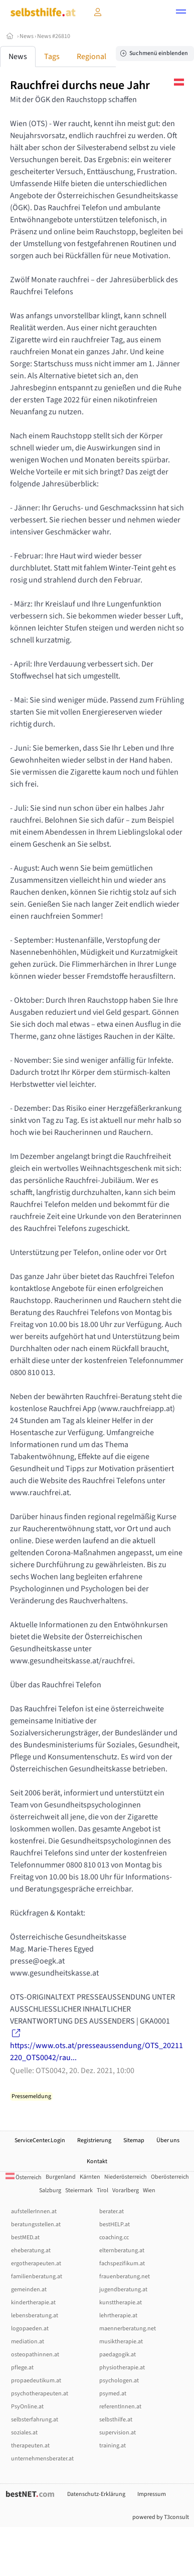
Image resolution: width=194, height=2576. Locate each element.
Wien (149, 2190)
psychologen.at (119, 2380)
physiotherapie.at (122, 2367)
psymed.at (112, 2393)
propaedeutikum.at (36, 2380)
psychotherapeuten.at (39, 2393)
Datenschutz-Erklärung (96, 2494)
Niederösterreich (125, 2177)
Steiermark (79, 2190)
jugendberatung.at (123, 2289)
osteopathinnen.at (35, 2354)
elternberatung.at (121, 2250)
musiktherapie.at (121, 2341)
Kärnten (90, 2177)
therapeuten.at (30, 2445)
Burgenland (61, 2177)
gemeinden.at (29, 2289)
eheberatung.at (31, 2250)
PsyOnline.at (27, 2406)
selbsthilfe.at (115, 2419)
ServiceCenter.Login (40, 2140)
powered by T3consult (160, 2517)
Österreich (24, 2177)
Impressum (151, 2494)
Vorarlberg (125, 2190)
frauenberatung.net (124, 2276)
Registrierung (94, 2140)
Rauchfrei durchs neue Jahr (80, 85)
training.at (112, 2445)
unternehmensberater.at (42, 2458)
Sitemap (133, 2140)
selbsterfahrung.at (34, 2419)
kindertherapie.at (33, 2302)
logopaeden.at (30, 2328)
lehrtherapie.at (118, 2315)
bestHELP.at (114, 2224)
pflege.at (22, 2367)
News (27, 36)
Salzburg (50, 2190)
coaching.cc (114, 2237)
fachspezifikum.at (122, 2263)
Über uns (167, 2140)
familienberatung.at (36, 2276)
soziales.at (24, 2432)
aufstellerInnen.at (34, 2211)
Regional (91, 56)
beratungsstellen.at (36, 2224)
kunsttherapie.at (120, 2302)
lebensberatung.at (34, 2315)
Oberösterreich (170, 2177)
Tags (52, 56)
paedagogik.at (117, 2354)
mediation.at (27, 2341)
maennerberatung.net (127, 2328)
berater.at (111, 2211)
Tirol (102, 2190)
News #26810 (53, 36)
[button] (181, 13)
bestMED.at (25, 2237)
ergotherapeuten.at (36, 2263)
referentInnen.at (120, 2406)
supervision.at (117, 2432)
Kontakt (97, 2161)
